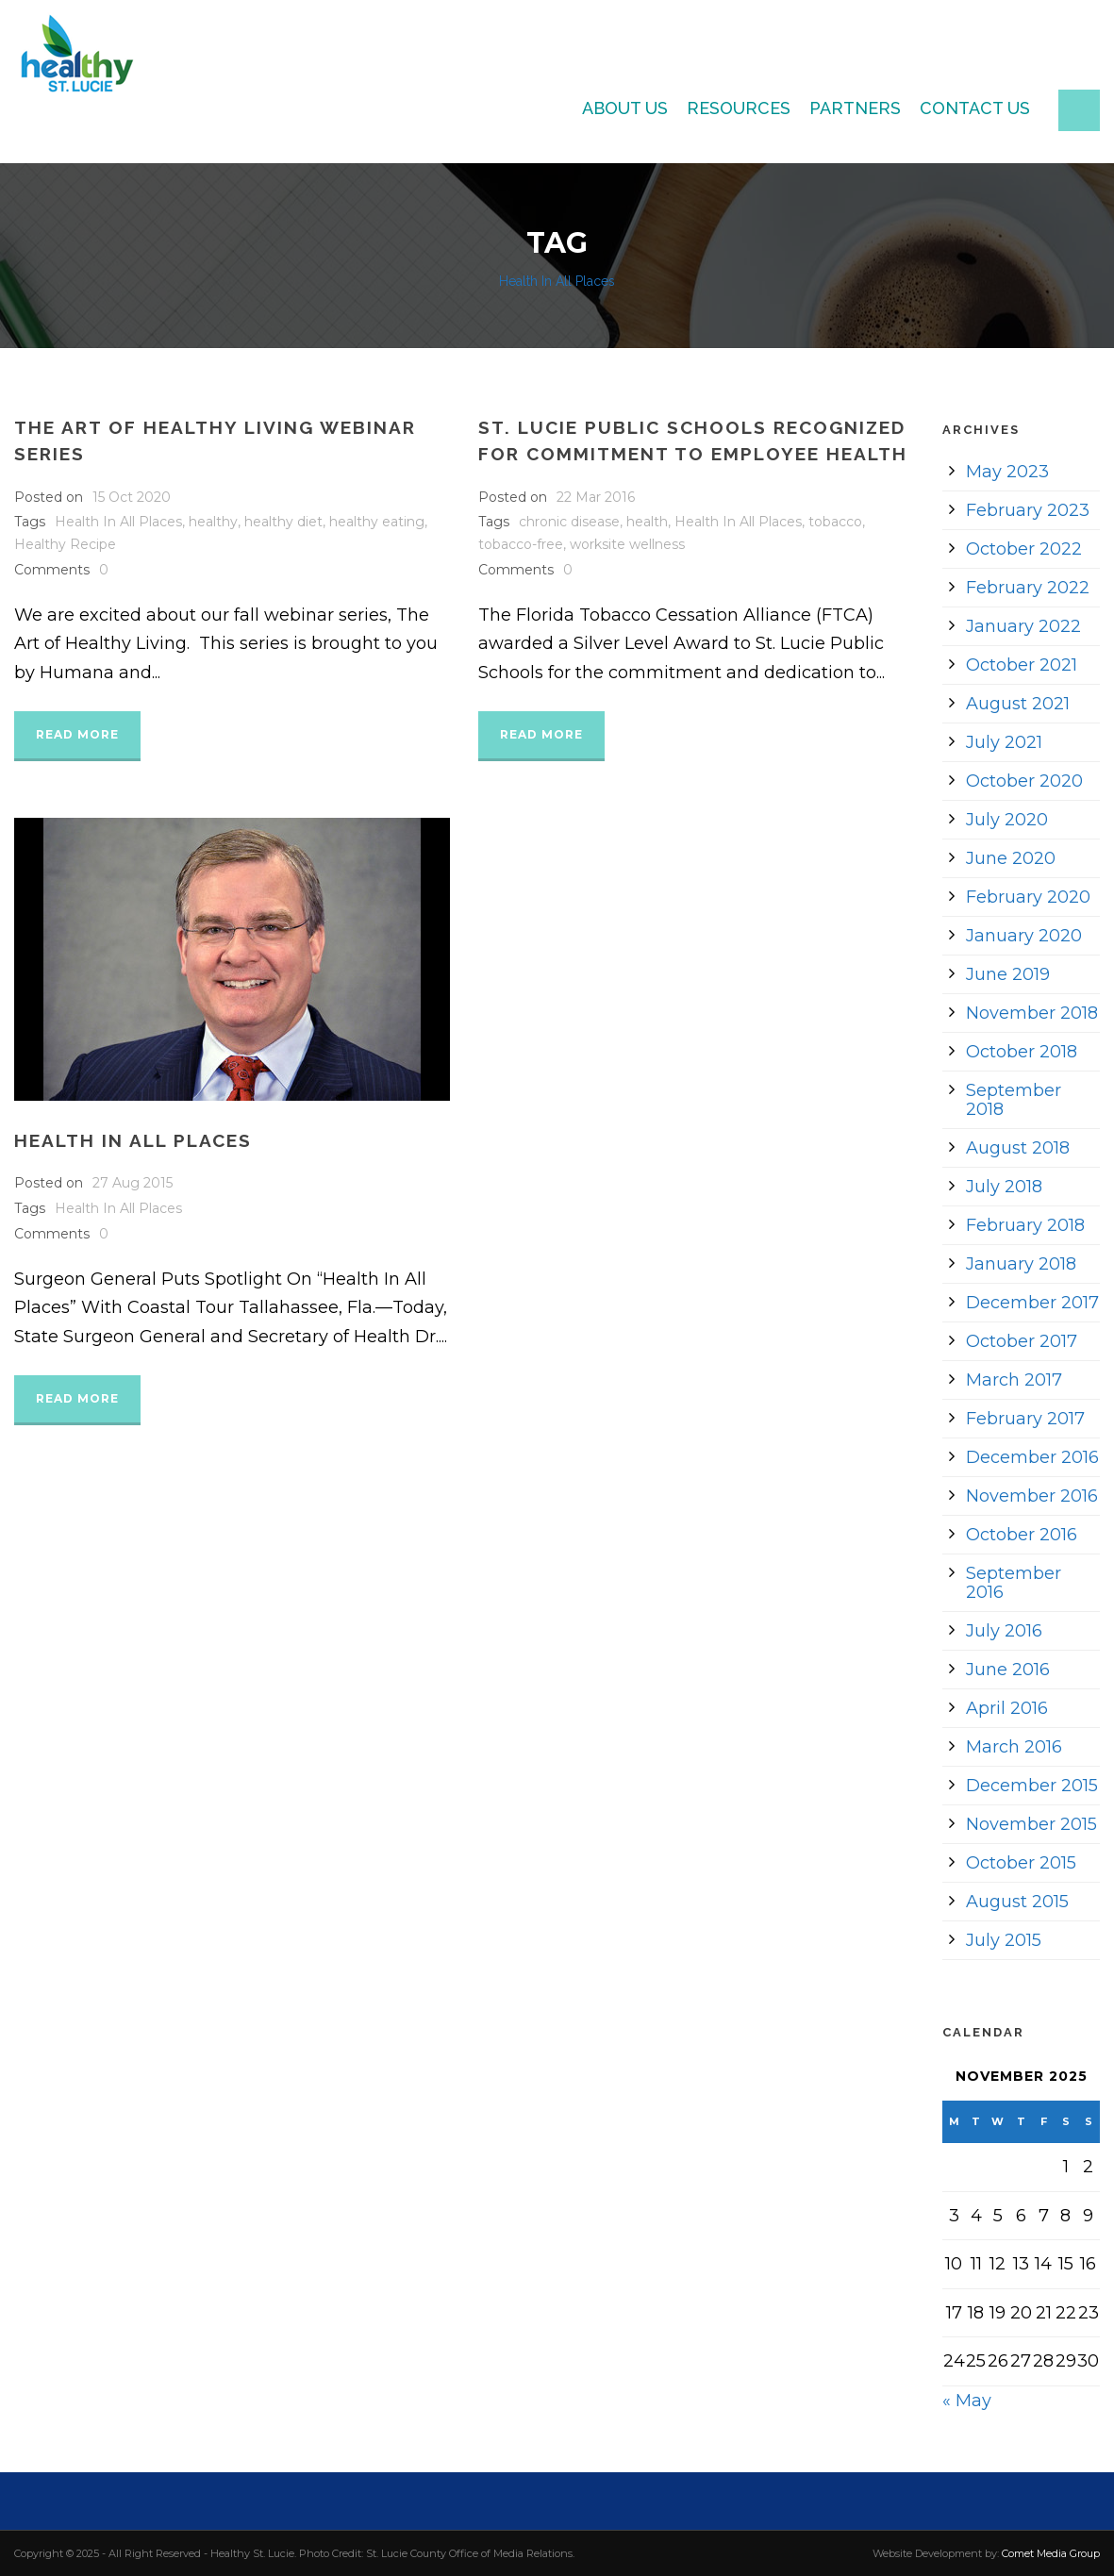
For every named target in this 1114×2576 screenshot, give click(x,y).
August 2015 (1017, 1901)
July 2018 (1004, 1186)
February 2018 (1025, 1225)
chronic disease (569, 521)
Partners (855, 108)
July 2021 (1004, 742)
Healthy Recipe (65, 544)
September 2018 (1013, 1100)
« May (966, 2400)
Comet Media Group (1051, 2553)
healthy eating (376, 521)
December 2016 (1032, 1457)
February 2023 (1027, 510)
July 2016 (1004, 1630)
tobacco (835, 521)
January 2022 (1023, 626)
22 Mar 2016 (596, 497)
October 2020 (1024, 781)
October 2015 (1021, 1863)
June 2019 (1008, 974)
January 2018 (1021, 1264)
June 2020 (1011, 858)
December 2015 (1032, 1785)
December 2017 (1032, 1302)
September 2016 (1013, 1583)
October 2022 (1024, 549)
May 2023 (1007, 471)
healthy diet (283, 521)
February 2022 (1027, 587)
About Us (625, 108)
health (647, 521)
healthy (213, 521)
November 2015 (1031, 1824)
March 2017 (1014, 1380)
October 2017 (1021, 1341)
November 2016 (1032, 1496)
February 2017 (1025, 1418)
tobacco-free (520, 544)
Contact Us (975, 108)
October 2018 (1021, 1051)
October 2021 (1021, 665)
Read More (77, 734)
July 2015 (1003, 1940)
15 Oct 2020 (131, 497)
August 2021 (1018, 703)
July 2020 (1007, 819)
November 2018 (1032, 1013)
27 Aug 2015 (132, 1182)
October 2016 (1021, 1534)
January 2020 (1024, 935)
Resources (738, 108)
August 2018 (1018, 1148)
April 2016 (1007, 1708)
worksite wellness (627, 544)
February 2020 (1028, 897)
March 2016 (1014, 1747)
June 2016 (1008, 1669)
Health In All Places (118, 521)
